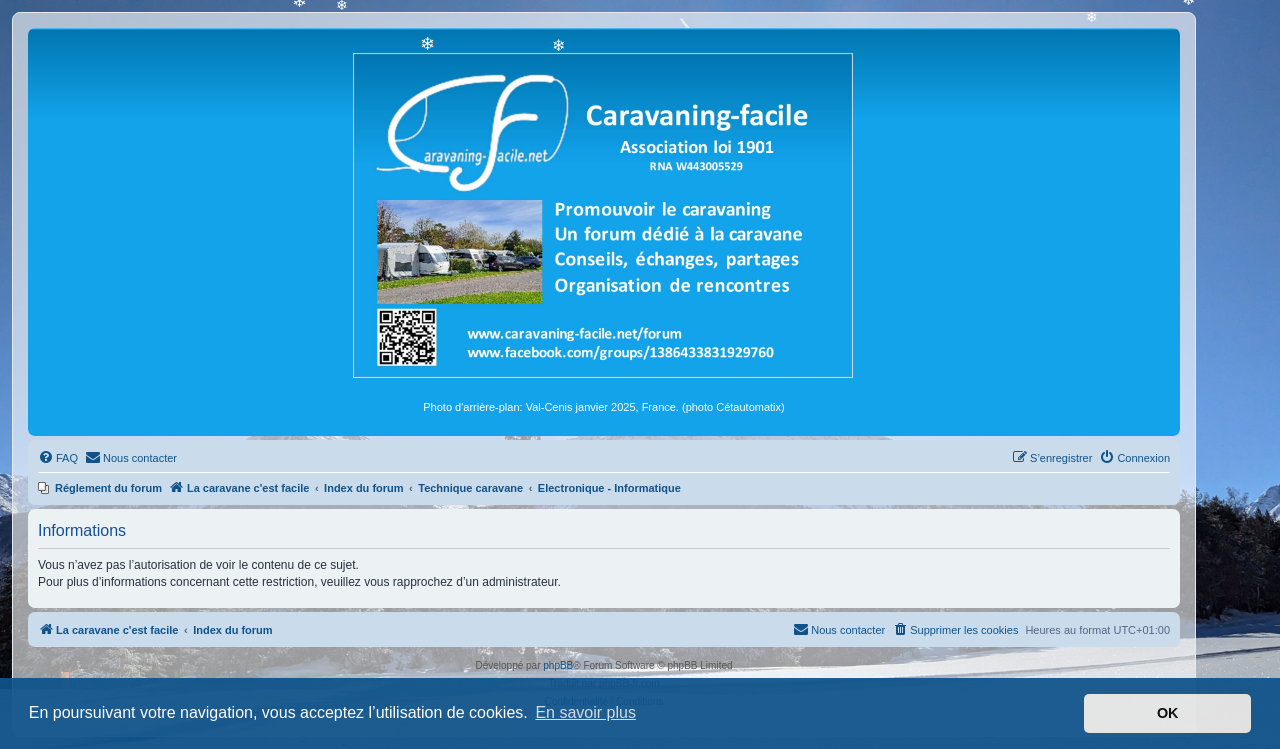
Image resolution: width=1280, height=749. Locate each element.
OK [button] (1168, 713)
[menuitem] (58, 458)
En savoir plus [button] (585, 712)
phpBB (558, 665)
